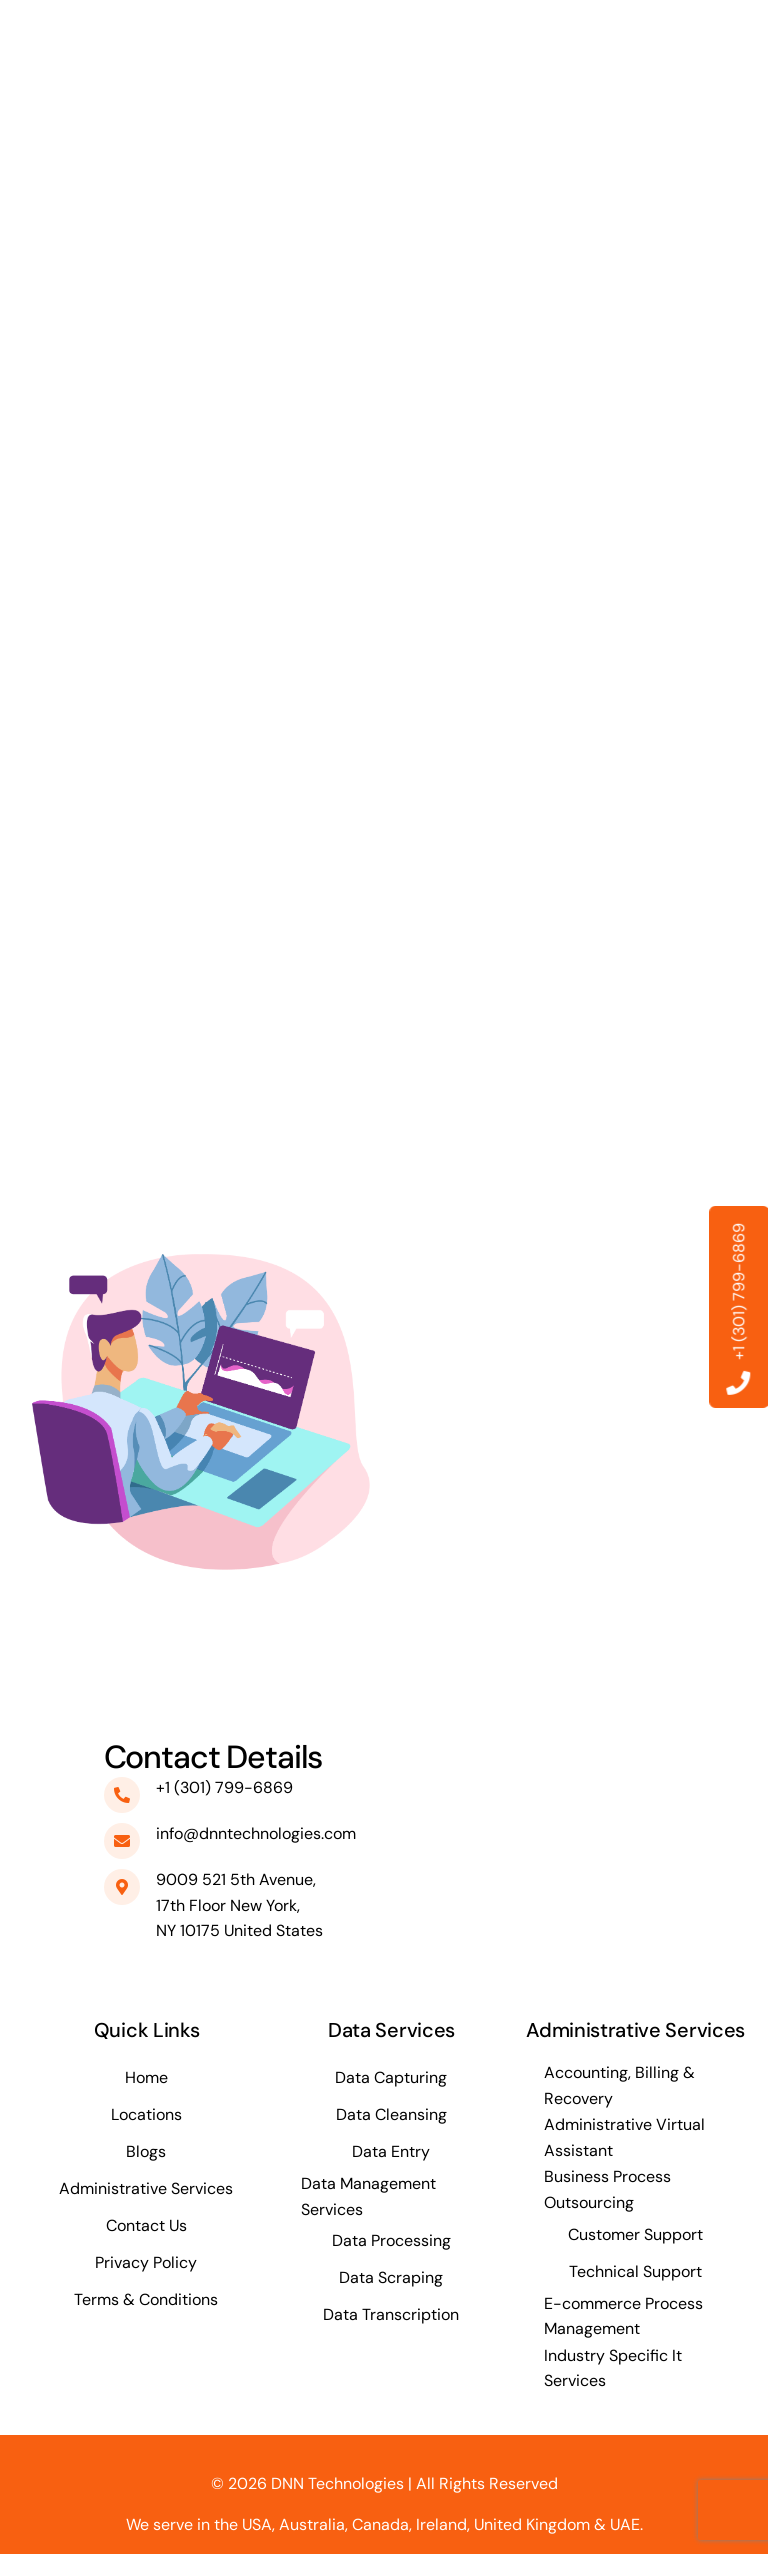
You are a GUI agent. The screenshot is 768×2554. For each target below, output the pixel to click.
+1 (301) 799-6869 (224, 1787)
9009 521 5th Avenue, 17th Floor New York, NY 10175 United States (239, 1905)
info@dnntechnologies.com (256, 1833)
